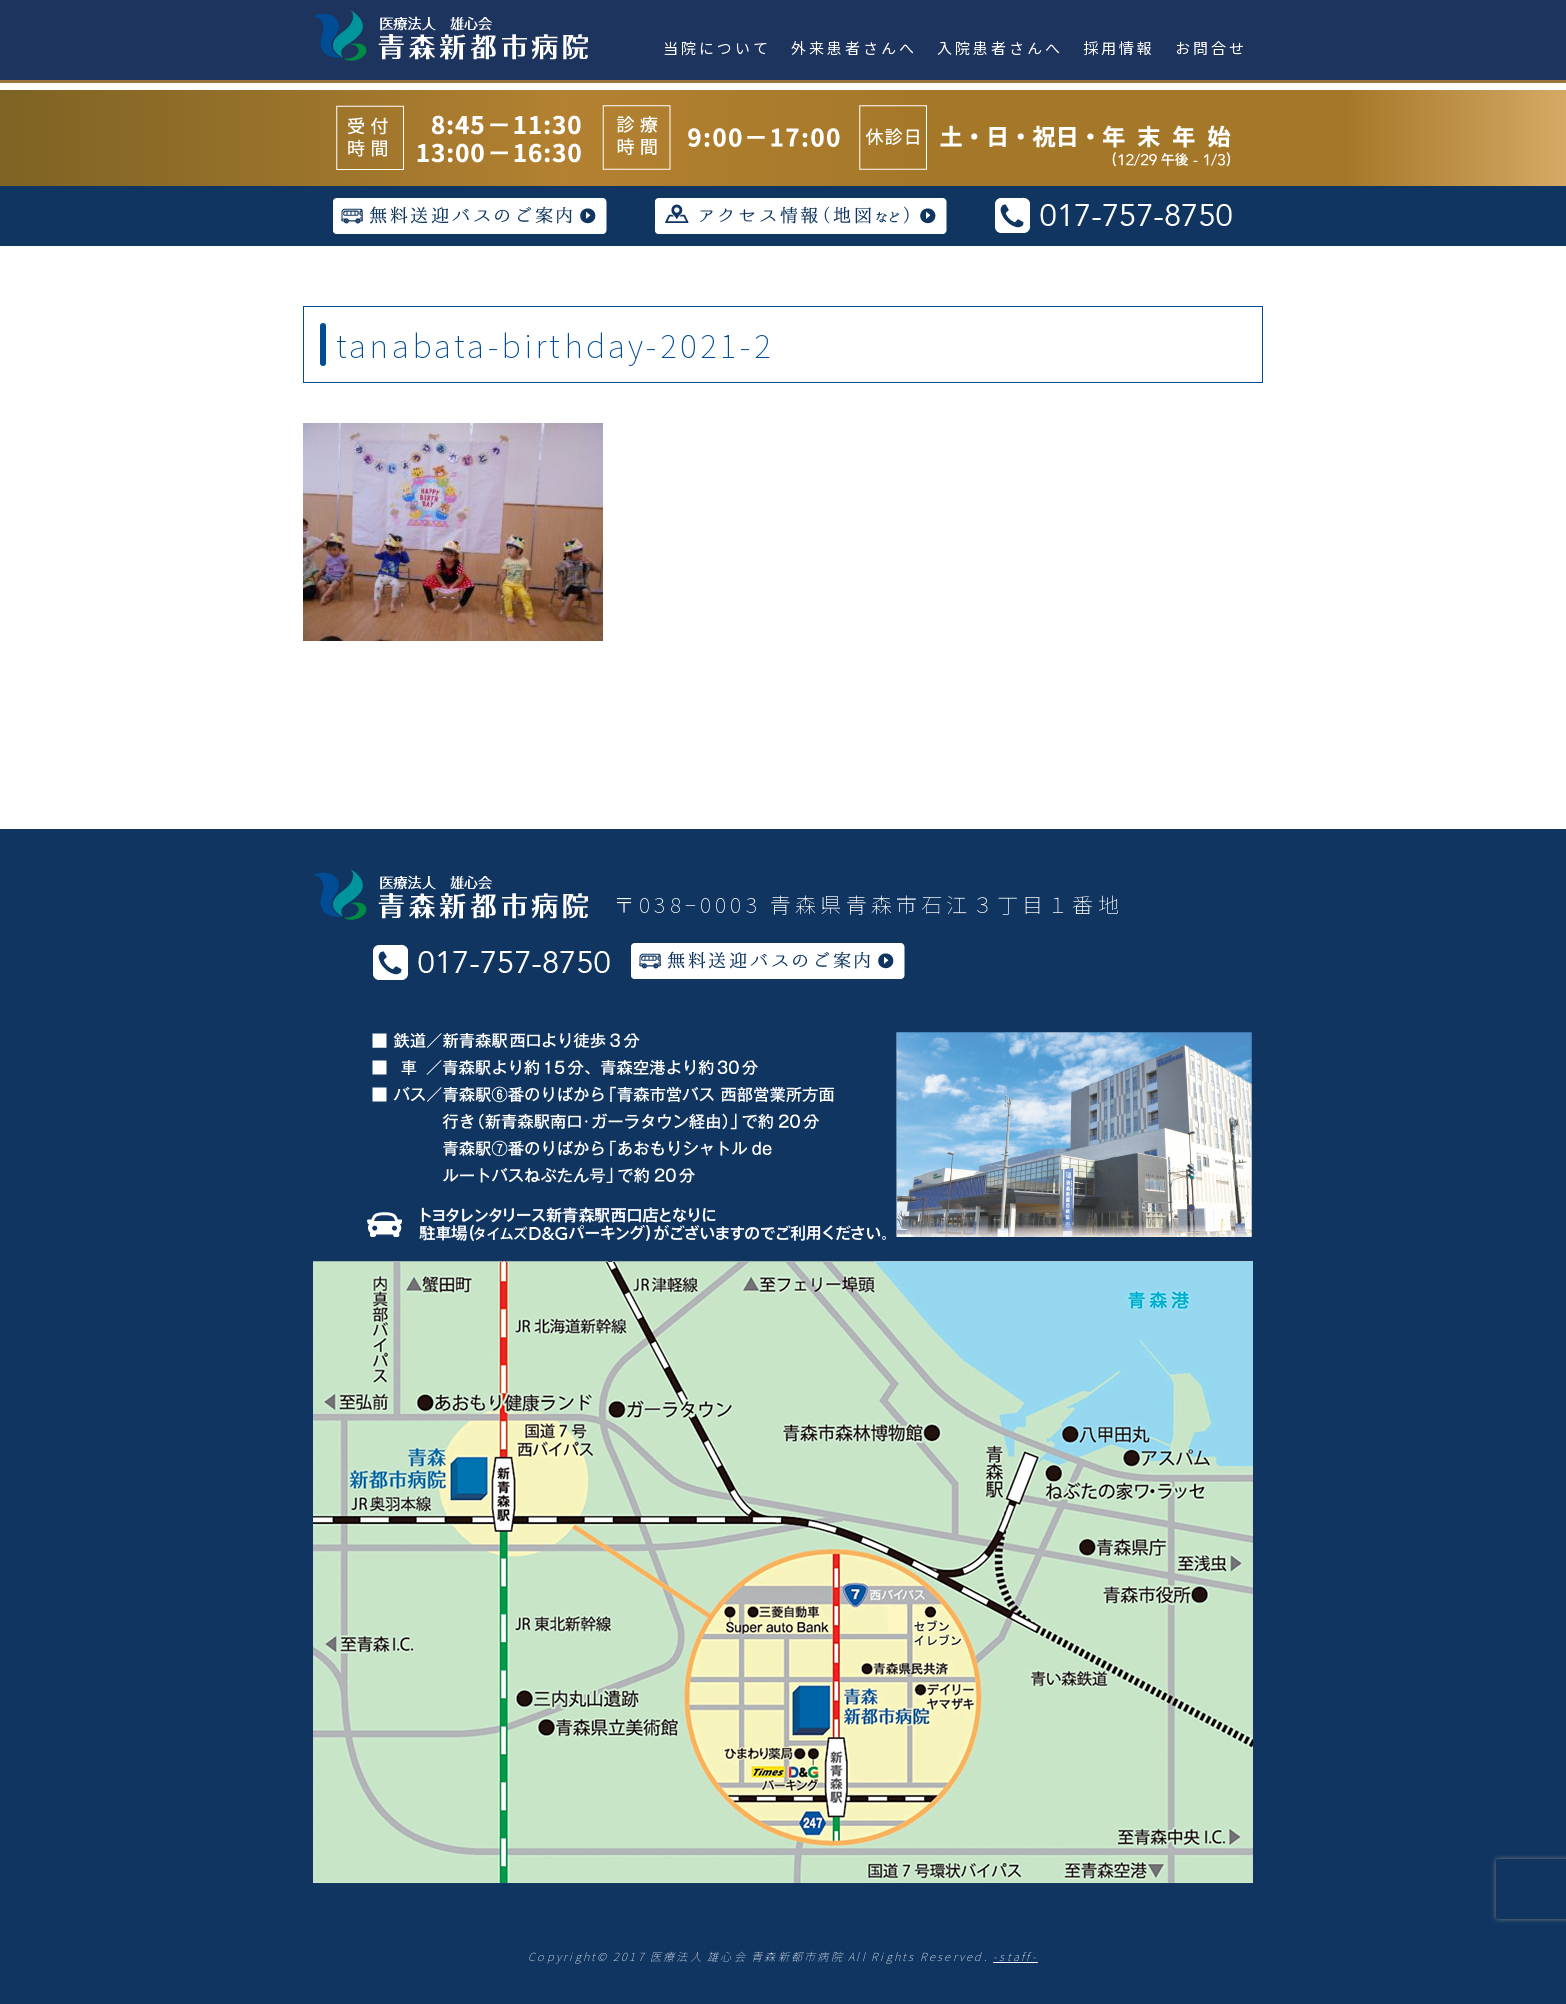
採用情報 (1119, 47)
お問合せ (1211, 47)
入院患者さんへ (1000, 47)
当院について (717, 47)
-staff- (1015, 1956)
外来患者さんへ (854, 47)
